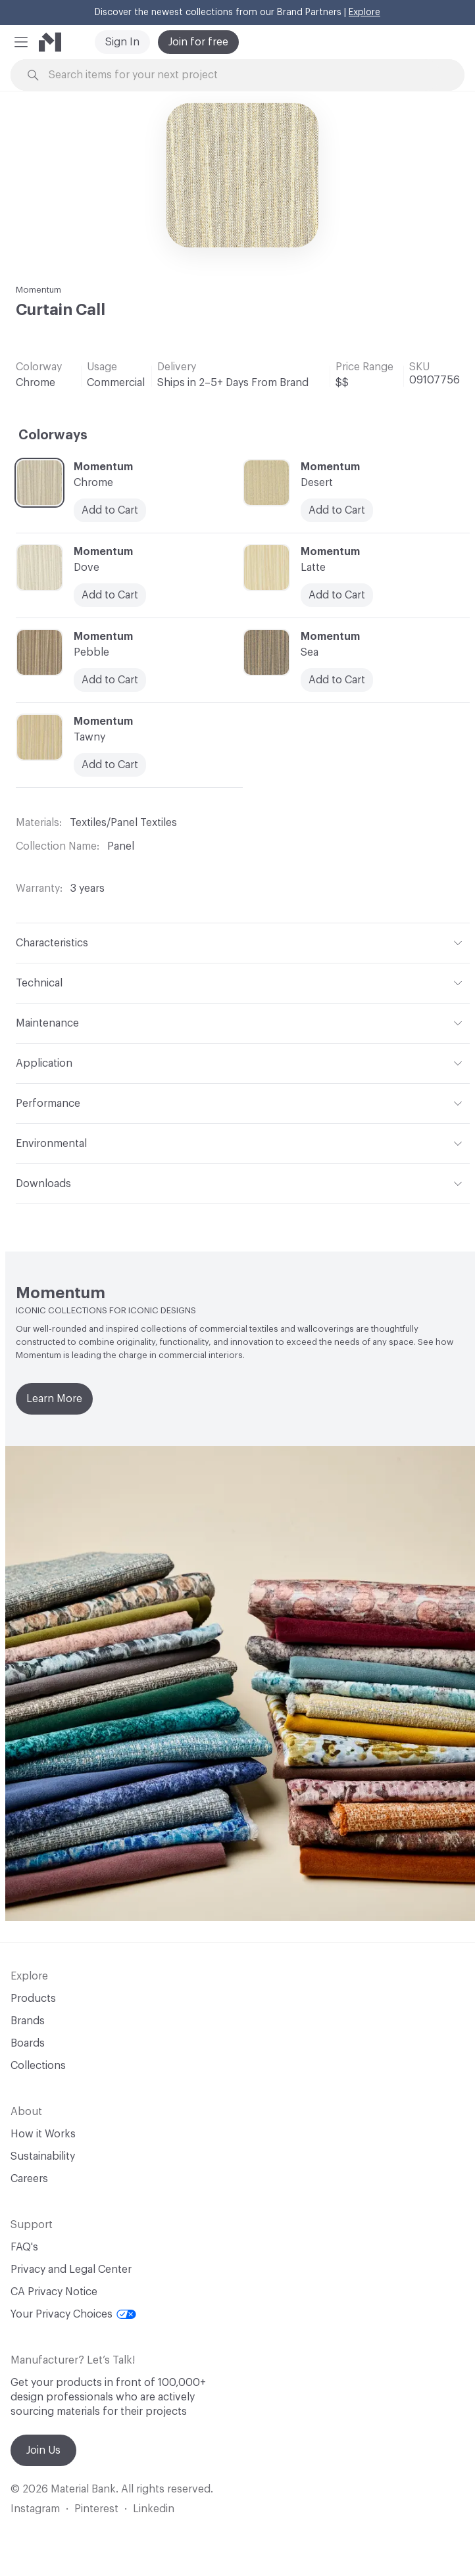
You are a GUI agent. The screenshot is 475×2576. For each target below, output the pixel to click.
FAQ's (24, 2247)
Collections (38, 2065)
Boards (28, 2043)
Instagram (35, 2509)
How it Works (43, 2134)
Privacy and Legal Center (71, 2269)
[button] (21, 42)
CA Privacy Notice (54, 2292)
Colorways (53, 435)
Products (33, 1998)
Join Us (43, 2450)
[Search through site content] (245, 75)
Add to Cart (110, 765)
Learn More (54, 1399)
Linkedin (153, 2509)
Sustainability (43, 2156)
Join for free (198, 42)
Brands (28, 2021)
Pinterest (96, 2509)
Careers (29, 2179)
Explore (364, 12)
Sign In (122, 42)
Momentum (38, 289)
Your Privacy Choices (73, 2314)
